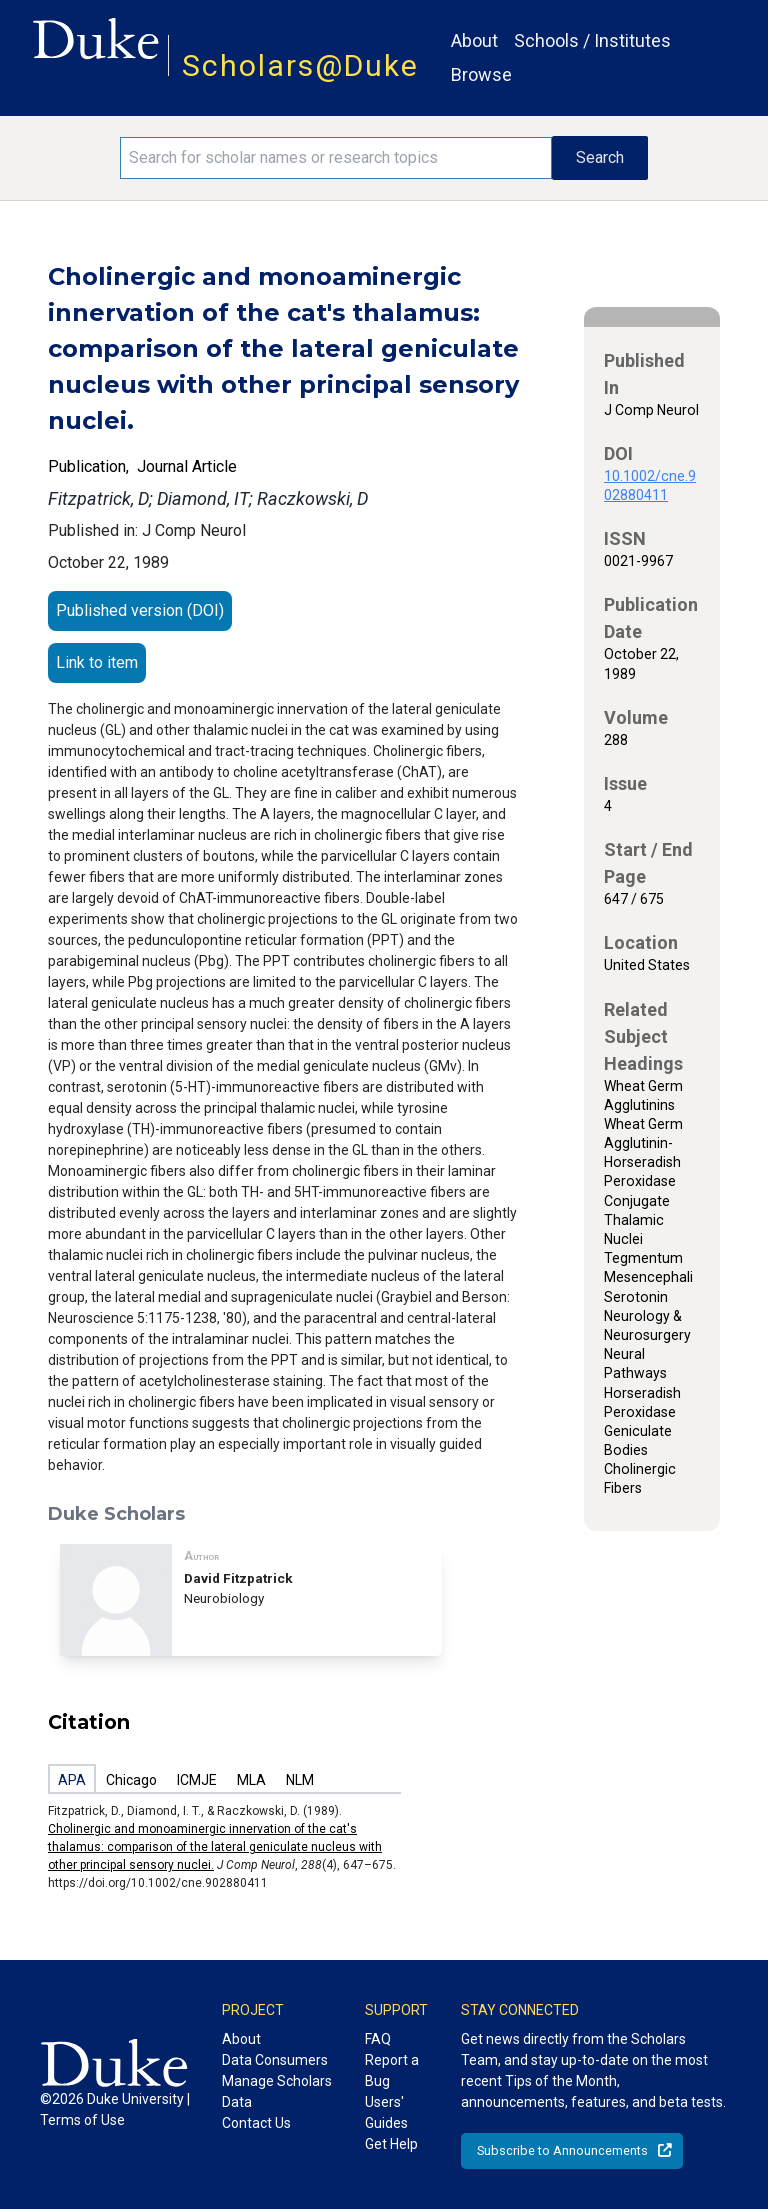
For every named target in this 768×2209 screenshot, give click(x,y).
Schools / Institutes (592, 40)
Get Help (391, 2144)
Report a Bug (392, 2070)
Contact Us (256, 2123)
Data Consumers (275, 2060)
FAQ (378, 2039)
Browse (481, 74)
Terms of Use (82, 2120)
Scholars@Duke (300, 65)
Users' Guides (386, 2112)
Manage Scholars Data (277, 2091)
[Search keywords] (336, 158)
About (474, 40)
